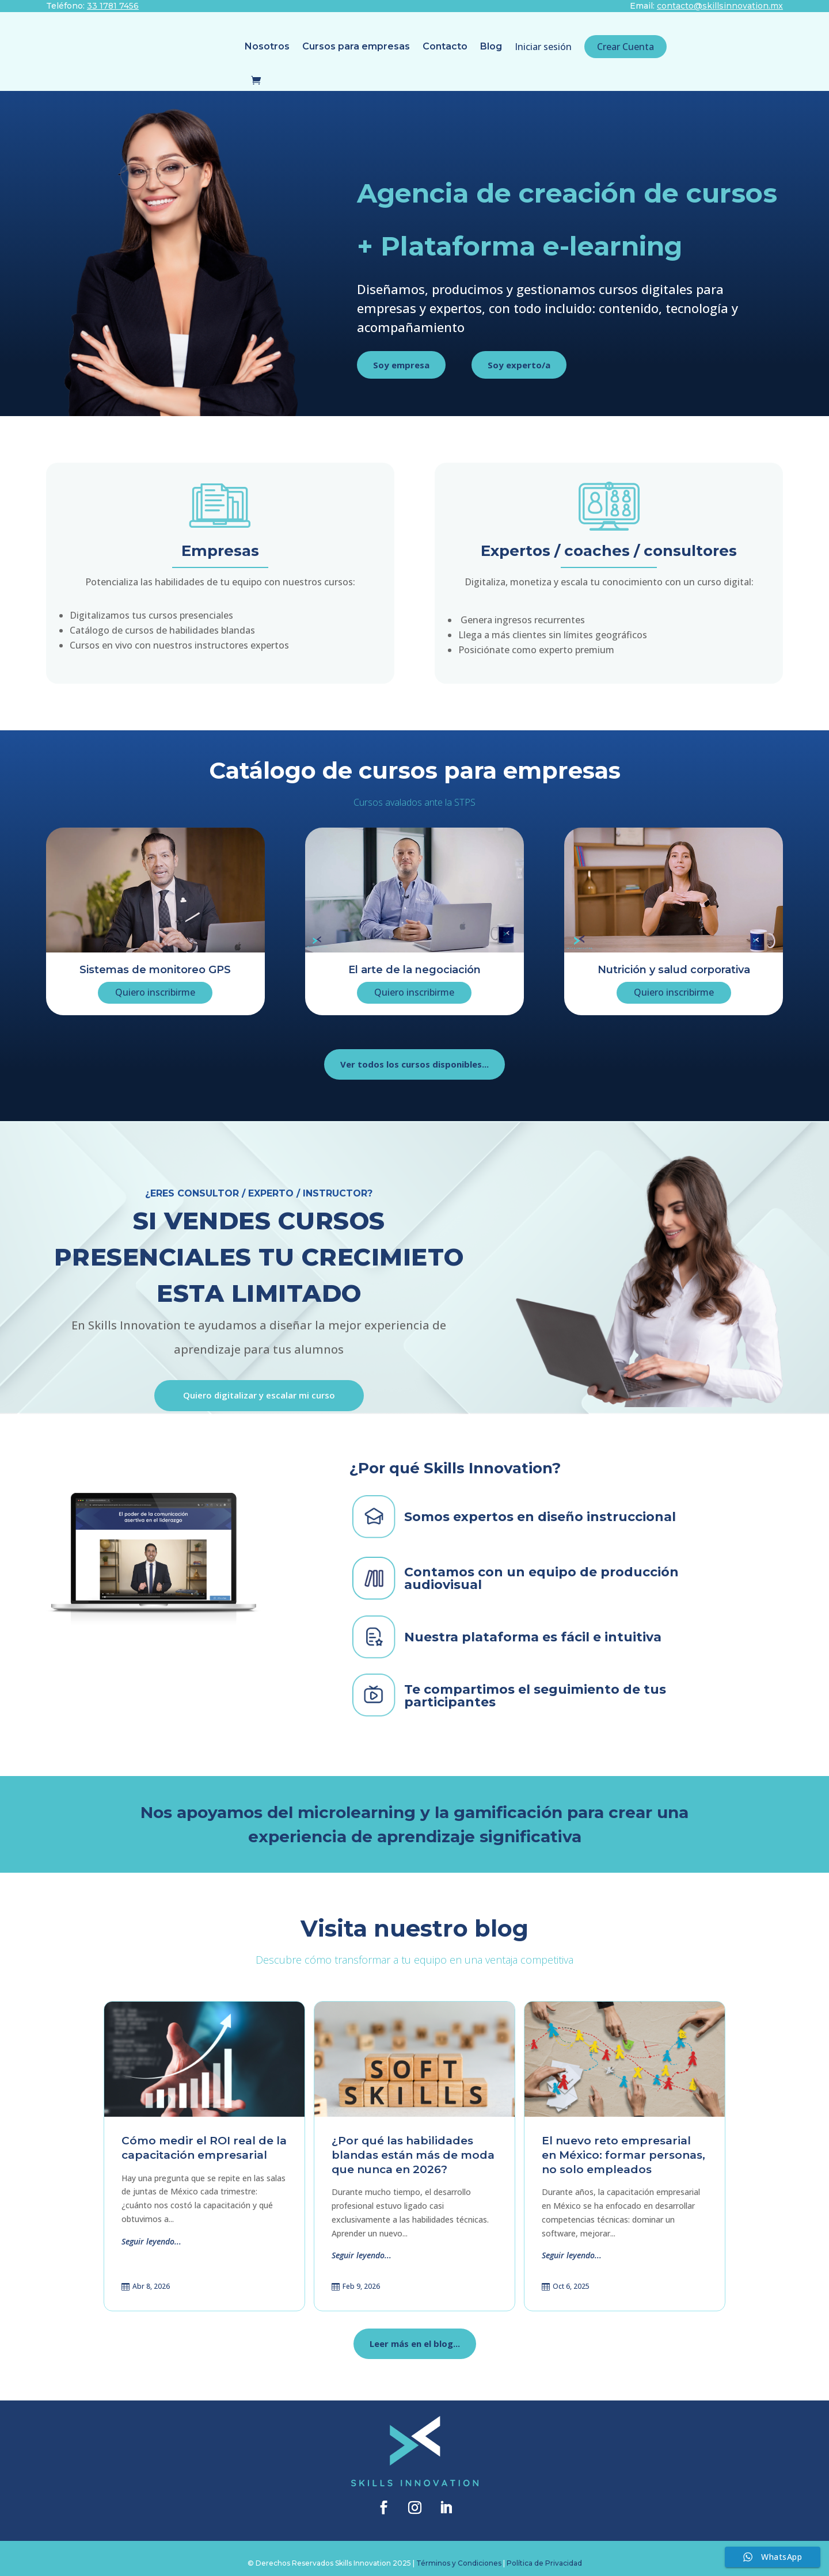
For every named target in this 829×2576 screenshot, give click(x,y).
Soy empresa (401, 355)
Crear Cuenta (537, 46)
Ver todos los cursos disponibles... (414, 1054)
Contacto (356, 46)
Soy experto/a (519, 355)
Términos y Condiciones (458, 2553)
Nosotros (179, 46)
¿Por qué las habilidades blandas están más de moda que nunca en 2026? (413, 2145)
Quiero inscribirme (155, 982)
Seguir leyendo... (151, 2231)
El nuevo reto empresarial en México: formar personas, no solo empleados (623, 2145)
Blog (403, 46)
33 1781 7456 (113, 6)
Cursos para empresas (268, 46)
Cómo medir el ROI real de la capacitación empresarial (204, 2138)
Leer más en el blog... (415, 2333)
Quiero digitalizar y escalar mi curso (259, 1385)
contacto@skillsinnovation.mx (720, 6)
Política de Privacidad (544, 2553)
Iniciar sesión (455, 46)
